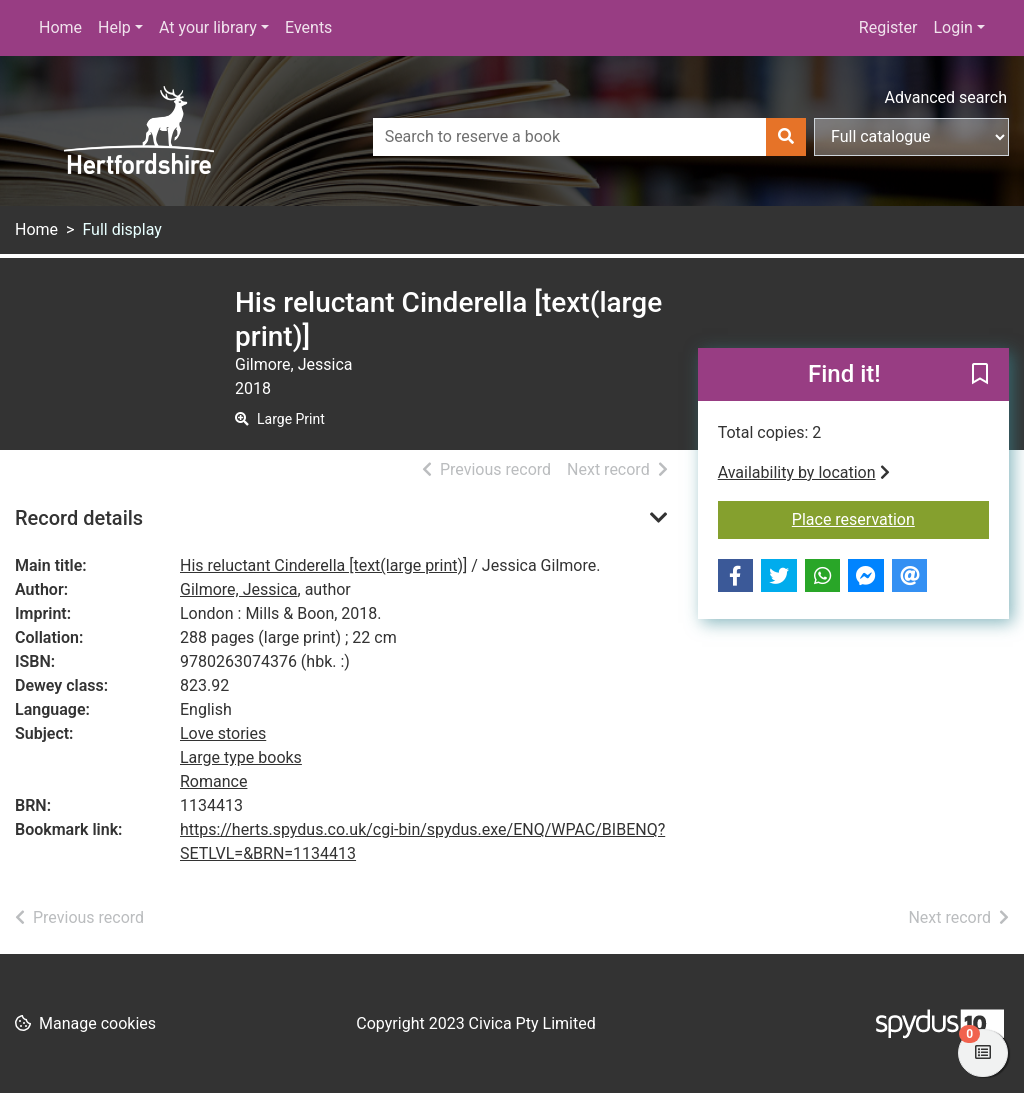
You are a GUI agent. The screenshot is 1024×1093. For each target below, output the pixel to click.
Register (888, 27)
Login (952, 27)
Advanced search (946, 97)
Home (60, 27)
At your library (208, 27)
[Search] (786, 137)
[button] (980, 376)
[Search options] (911, 137)
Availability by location (804, 472)
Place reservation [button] (890, 518)
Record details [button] (79, 518)
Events (308, 27)
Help (114, 27)
